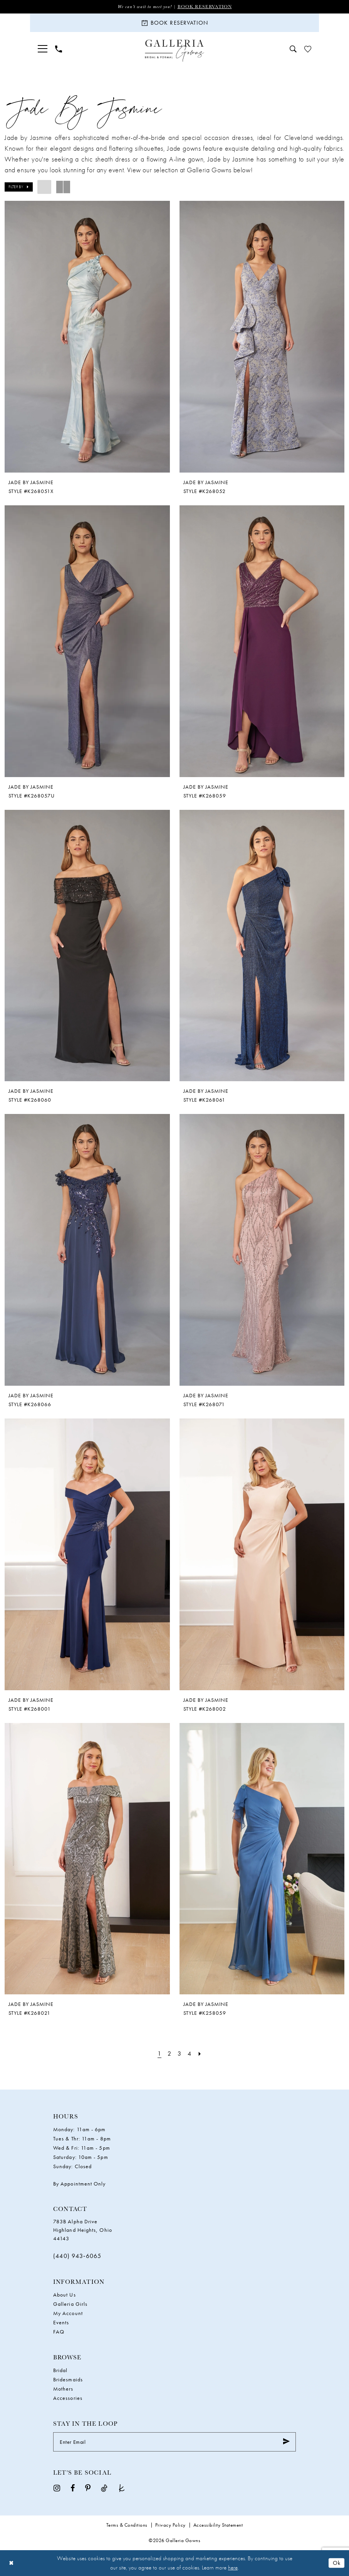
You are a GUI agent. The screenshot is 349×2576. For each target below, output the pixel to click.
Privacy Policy (170, 2525)
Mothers (63, 2388)
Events (61, 2322)
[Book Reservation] (174, 22)
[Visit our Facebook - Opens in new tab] (72, 2487)
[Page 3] (179, 2053)
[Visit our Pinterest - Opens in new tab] (88, 2487)
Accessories (67, 2397)
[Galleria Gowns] (174, 51)
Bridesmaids (68, 2379)
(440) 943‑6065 (77, 2256)
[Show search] (293, 48)
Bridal (60, 2370)
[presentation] (87, 337)
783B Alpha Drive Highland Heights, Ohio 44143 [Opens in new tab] (82, 2230)
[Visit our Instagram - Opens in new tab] (56, 2487)
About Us (64, 2294)
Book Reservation (205, 6)
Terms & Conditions (127, 2525)
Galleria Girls (70, 2303)
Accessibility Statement (218, 2525)
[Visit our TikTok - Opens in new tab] (104, 2487)
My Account (68, 2313)
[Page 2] (169, 2053)
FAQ (58, 2331)
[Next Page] (199, 2053)
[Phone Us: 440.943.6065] (58, 48)
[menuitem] (42, 49)
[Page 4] (189, 2053)
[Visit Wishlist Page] (307, 48)
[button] (42, 49)
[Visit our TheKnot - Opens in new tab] (121, 2487)
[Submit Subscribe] (286, 2442)
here (233, 2567)
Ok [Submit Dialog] (337, 2563)
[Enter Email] (174, 2441)
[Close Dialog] (11, 2563)
